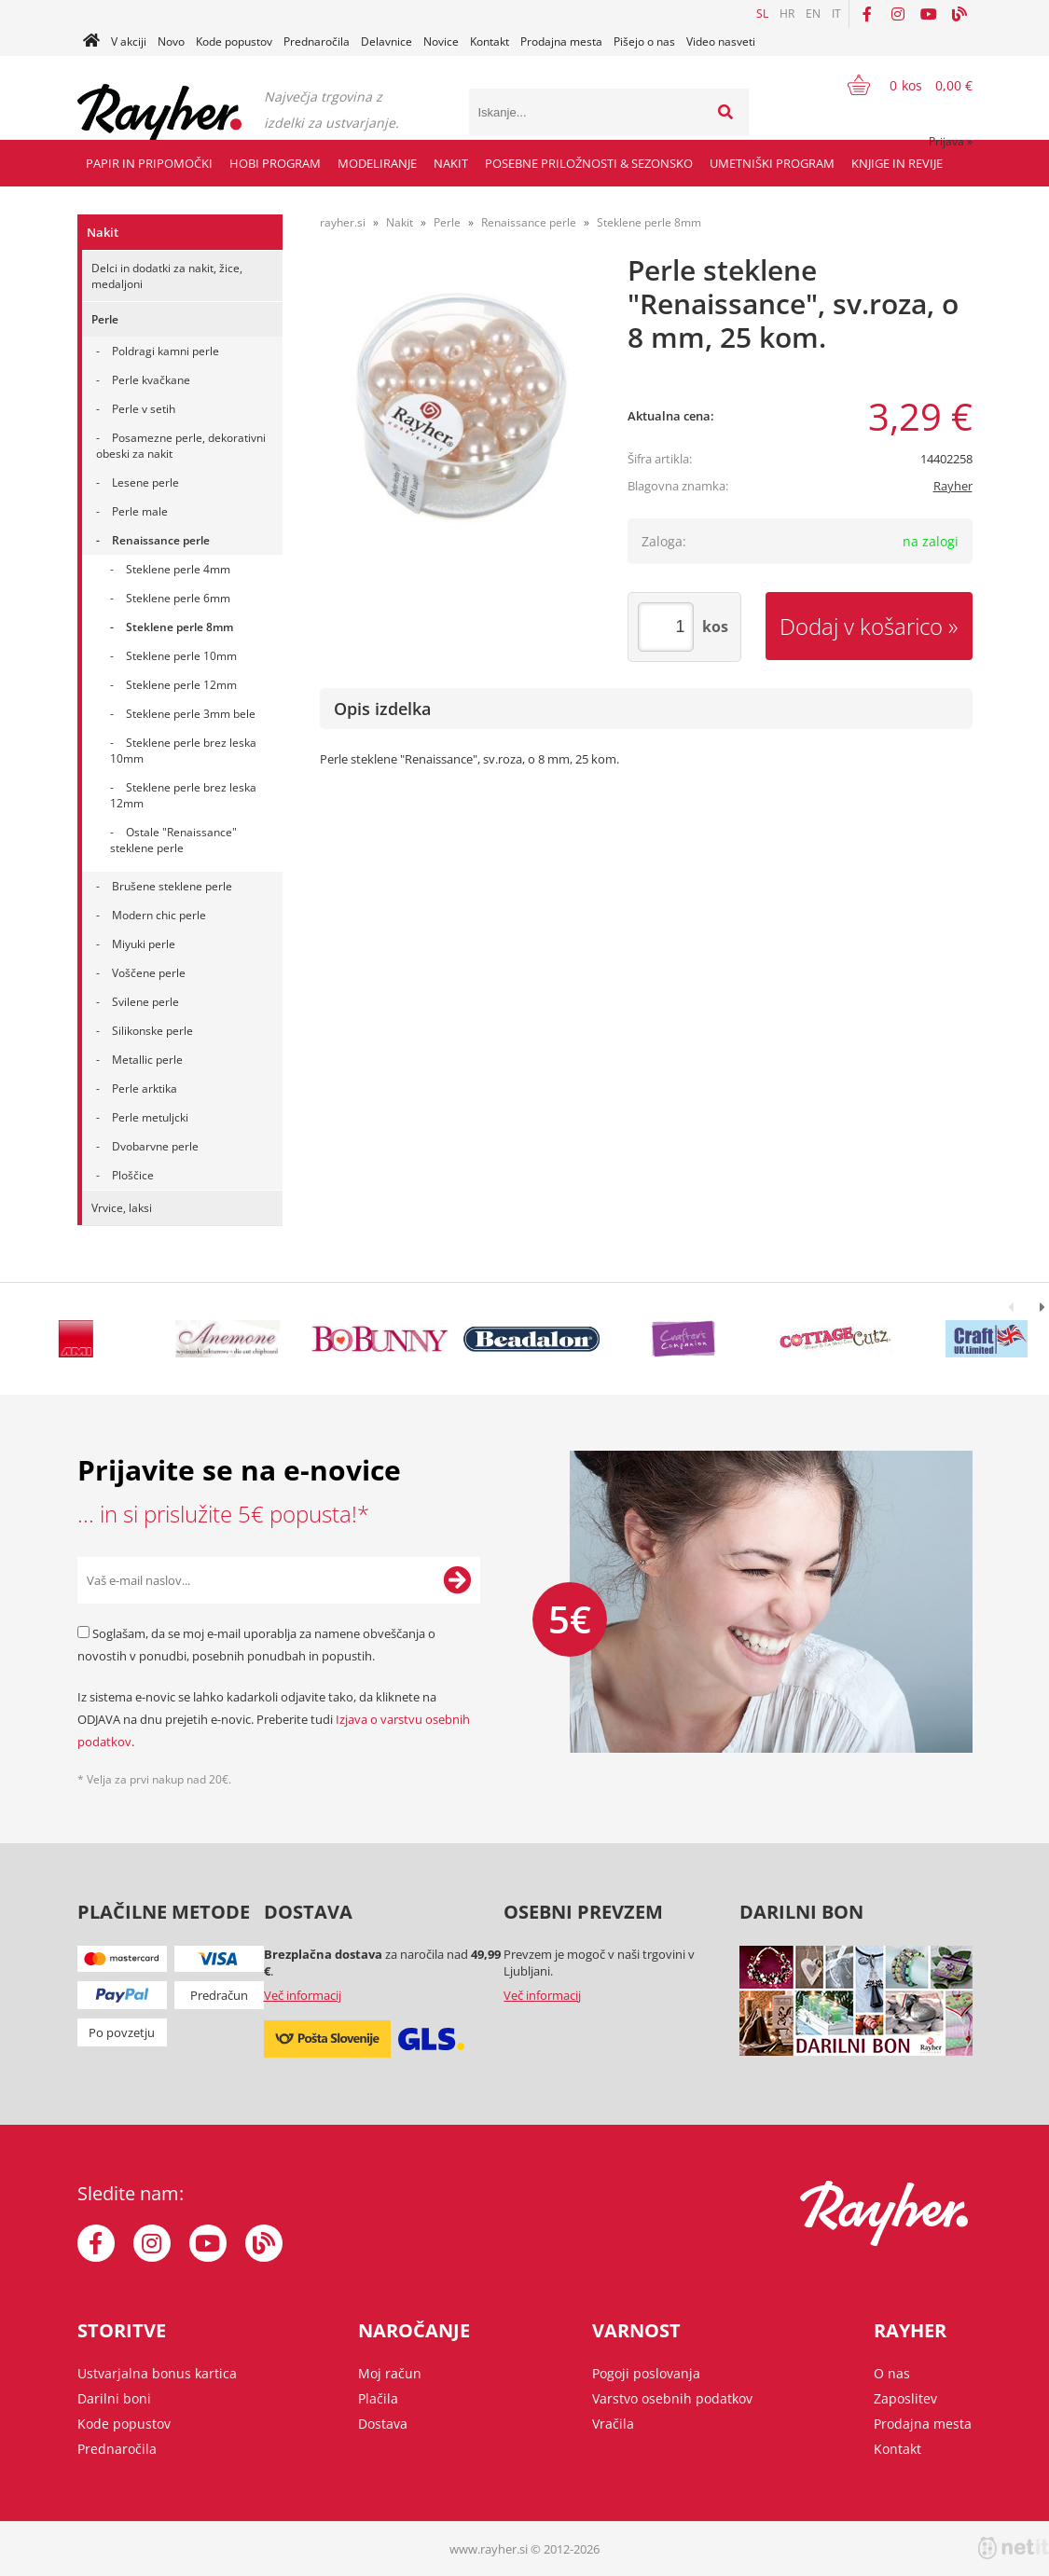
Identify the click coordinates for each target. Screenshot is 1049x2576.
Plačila (378, 2398)
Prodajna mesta (561, 41)
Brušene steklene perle (172, 886)
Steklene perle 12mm (181, 685)
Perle (104, 319)
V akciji (128, 41)
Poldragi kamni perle (165, 351)
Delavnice (386, 41)
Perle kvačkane (151, 380)
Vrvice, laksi (121, 1208)
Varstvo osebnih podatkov (672, 2398)
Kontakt (489, 41)
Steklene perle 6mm (178, 598)
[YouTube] (929, 14)
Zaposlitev (905, 2398)
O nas (892, 2373)
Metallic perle (147, 1060)
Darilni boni (114, 2398)
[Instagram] (898, 14)
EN (813, 13)
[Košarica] (898, 85)
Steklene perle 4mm (178, 569)
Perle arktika (144, 1088)
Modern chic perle (159, 915)
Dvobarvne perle (155, 1146)
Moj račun (389, 2373)
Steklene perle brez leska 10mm (183, 750)
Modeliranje (377, 163)
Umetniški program (772, 163)
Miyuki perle (143, 944)
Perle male (140, 511)
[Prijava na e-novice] (457, 1580)
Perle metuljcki (150, 1117)
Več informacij (302, 1995)
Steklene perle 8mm (179, 627)
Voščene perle (149, 973)
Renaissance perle (161, 540)
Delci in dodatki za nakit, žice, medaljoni (166, 276)
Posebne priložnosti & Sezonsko (589, 163)
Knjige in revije (897, 163)
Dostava (382, 2423)
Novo (171, 41)
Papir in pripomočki (149, 163)
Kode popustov (234, 41)
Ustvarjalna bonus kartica (157, 2373)
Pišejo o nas (644, 41)
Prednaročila (316, 41)
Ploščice (133, 1175)
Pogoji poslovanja (646, 2373)
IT (836, 13)
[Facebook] (867, 14)
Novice (441, 41)
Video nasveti (720, 41)
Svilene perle (145, 1002)
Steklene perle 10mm (181, 656)
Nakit (451, 163)
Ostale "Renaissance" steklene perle (173, 840)
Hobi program (275, 163)
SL (762, 13)
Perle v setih (143, 409)
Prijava (951, 141)
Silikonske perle (152, 1031)
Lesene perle (145, 482)
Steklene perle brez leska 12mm (183, 795)
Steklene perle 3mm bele (190, 714)
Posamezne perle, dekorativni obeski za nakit (181, 445)
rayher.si (343, 222)
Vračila (613, 2423)
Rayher (953, 485)
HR (787, 13)
